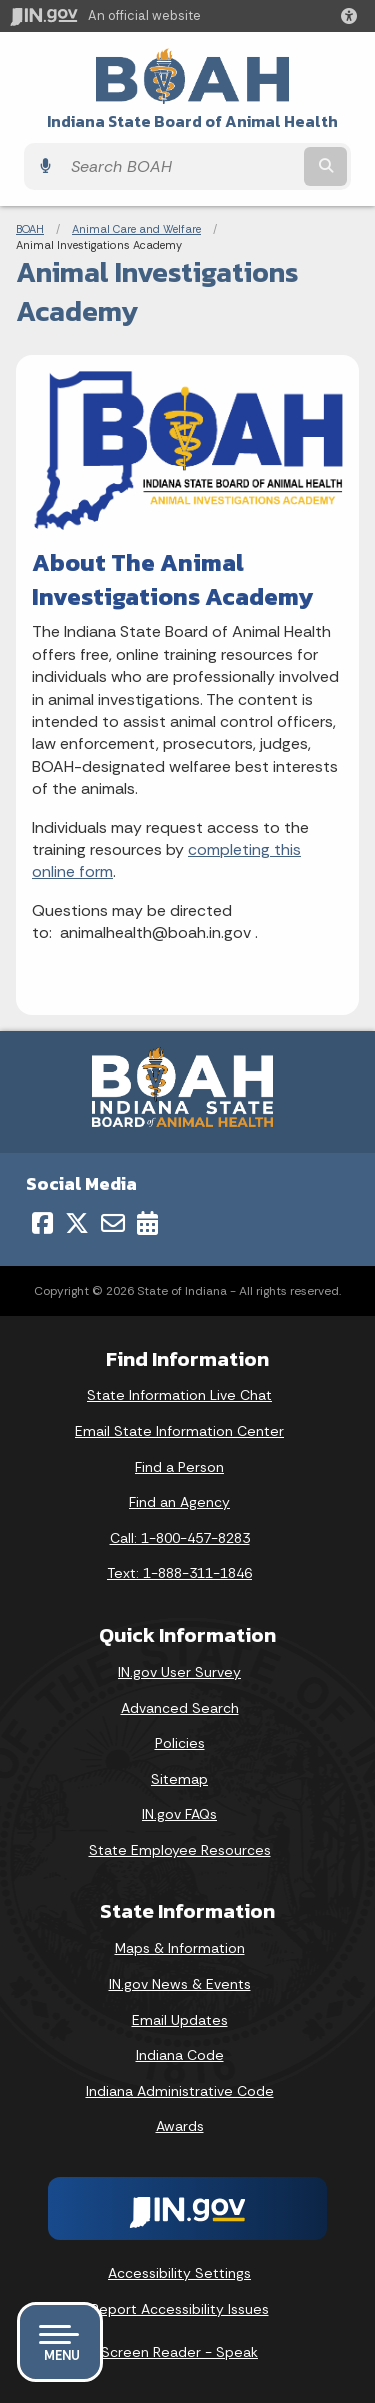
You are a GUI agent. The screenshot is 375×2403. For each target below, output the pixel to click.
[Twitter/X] (77, 1223)
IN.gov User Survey (179, 1672)
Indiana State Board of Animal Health (192, 121)
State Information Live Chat (179, 1395)
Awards (180, 2126)
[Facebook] (42, 1223)
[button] (353, 16)
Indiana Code (180, 2055)
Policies (180, 1743)
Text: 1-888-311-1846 (179, 1573)
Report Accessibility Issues (180, 2309)
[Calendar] (147, 1223)
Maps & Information (180, 1948)
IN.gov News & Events (180, 1984)
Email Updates (180, 2020)
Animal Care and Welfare (136, 229)
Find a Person (179, 1467)
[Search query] (180, 166)
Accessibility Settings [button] (179, 2273)
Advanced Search (180, 1708)
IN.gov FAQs (179, 1814)
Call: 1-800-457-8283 (180, 1538)
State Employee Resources (180, 1850)
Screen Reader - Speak (179, 2352)
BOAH (30, 229)
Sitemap (179, 1779)
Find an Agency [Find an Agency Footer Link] (179, 1502)
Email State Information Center (179, 1431)
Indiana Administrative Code (180, 2091)
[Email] (113, 1223)
